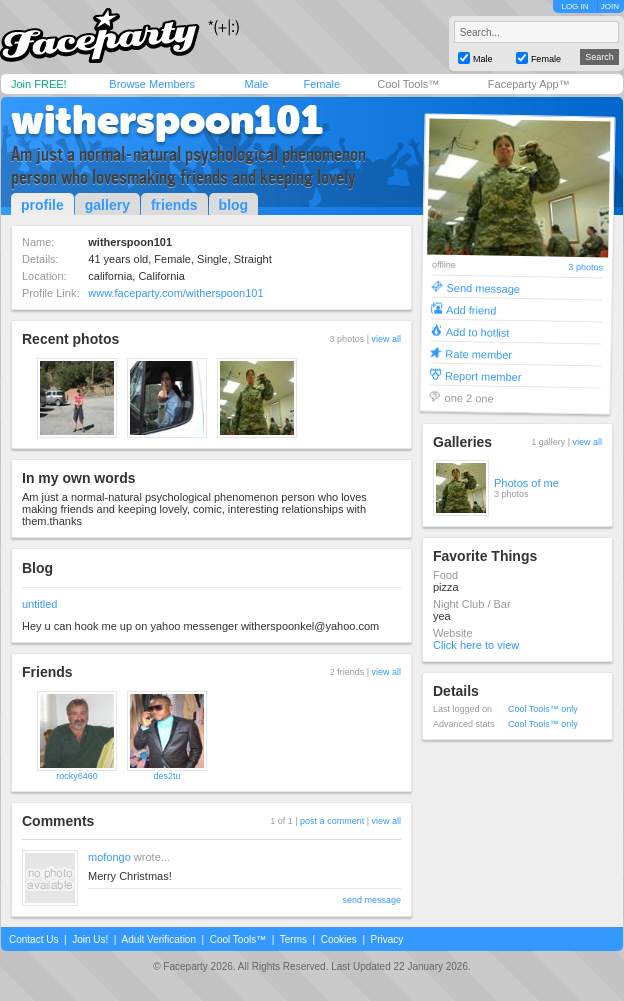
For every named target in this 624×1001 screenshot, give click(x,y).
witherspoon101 (167, 120)
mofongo (109, 857)
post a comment (332, 821)
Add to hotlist (478, 331)
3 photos (585, 267)
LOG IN (574, 6)
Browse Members (152, 84)
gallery (107, 205)
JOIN (610, 6)
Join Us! (90, 939)
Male (256, 84)
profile (42, 205)
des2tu (166, 776)
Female (321, 84)
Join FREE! (39, 84)
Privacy (387, 939)
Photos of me (526, 483)
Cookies (339, 939)
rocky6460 (77, 776)
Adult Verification (158, 939)
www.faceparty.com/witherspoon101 (175, 293)
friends (174, 205)
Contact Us (33, 939)
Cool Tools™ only (543, 709)
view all (386, 339)
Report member (483, 375)
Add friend (471, 309)
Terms (293, 939)
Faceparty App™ (529, 84)
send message (371, 900)
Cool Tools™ (408, 84)
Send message (483, 287)
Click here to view (476, 645)
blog (234, 205)
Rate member (478, 353)
